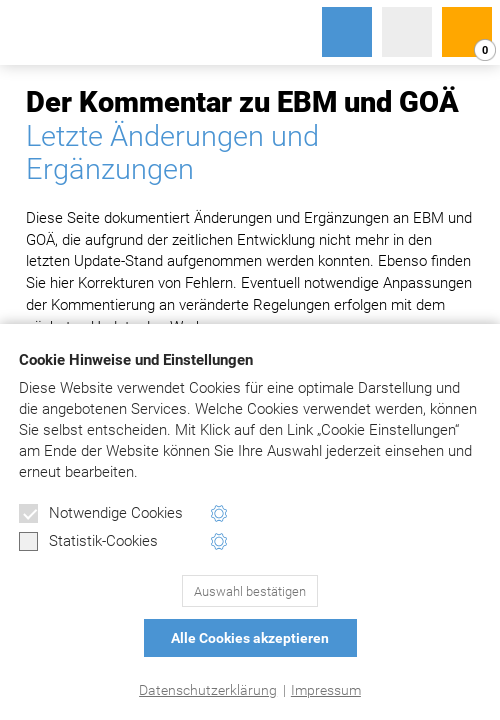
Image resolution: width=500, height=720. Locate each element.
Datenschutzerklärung (208, 690)
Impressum (326, 690)
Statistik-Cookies (88, 542)
